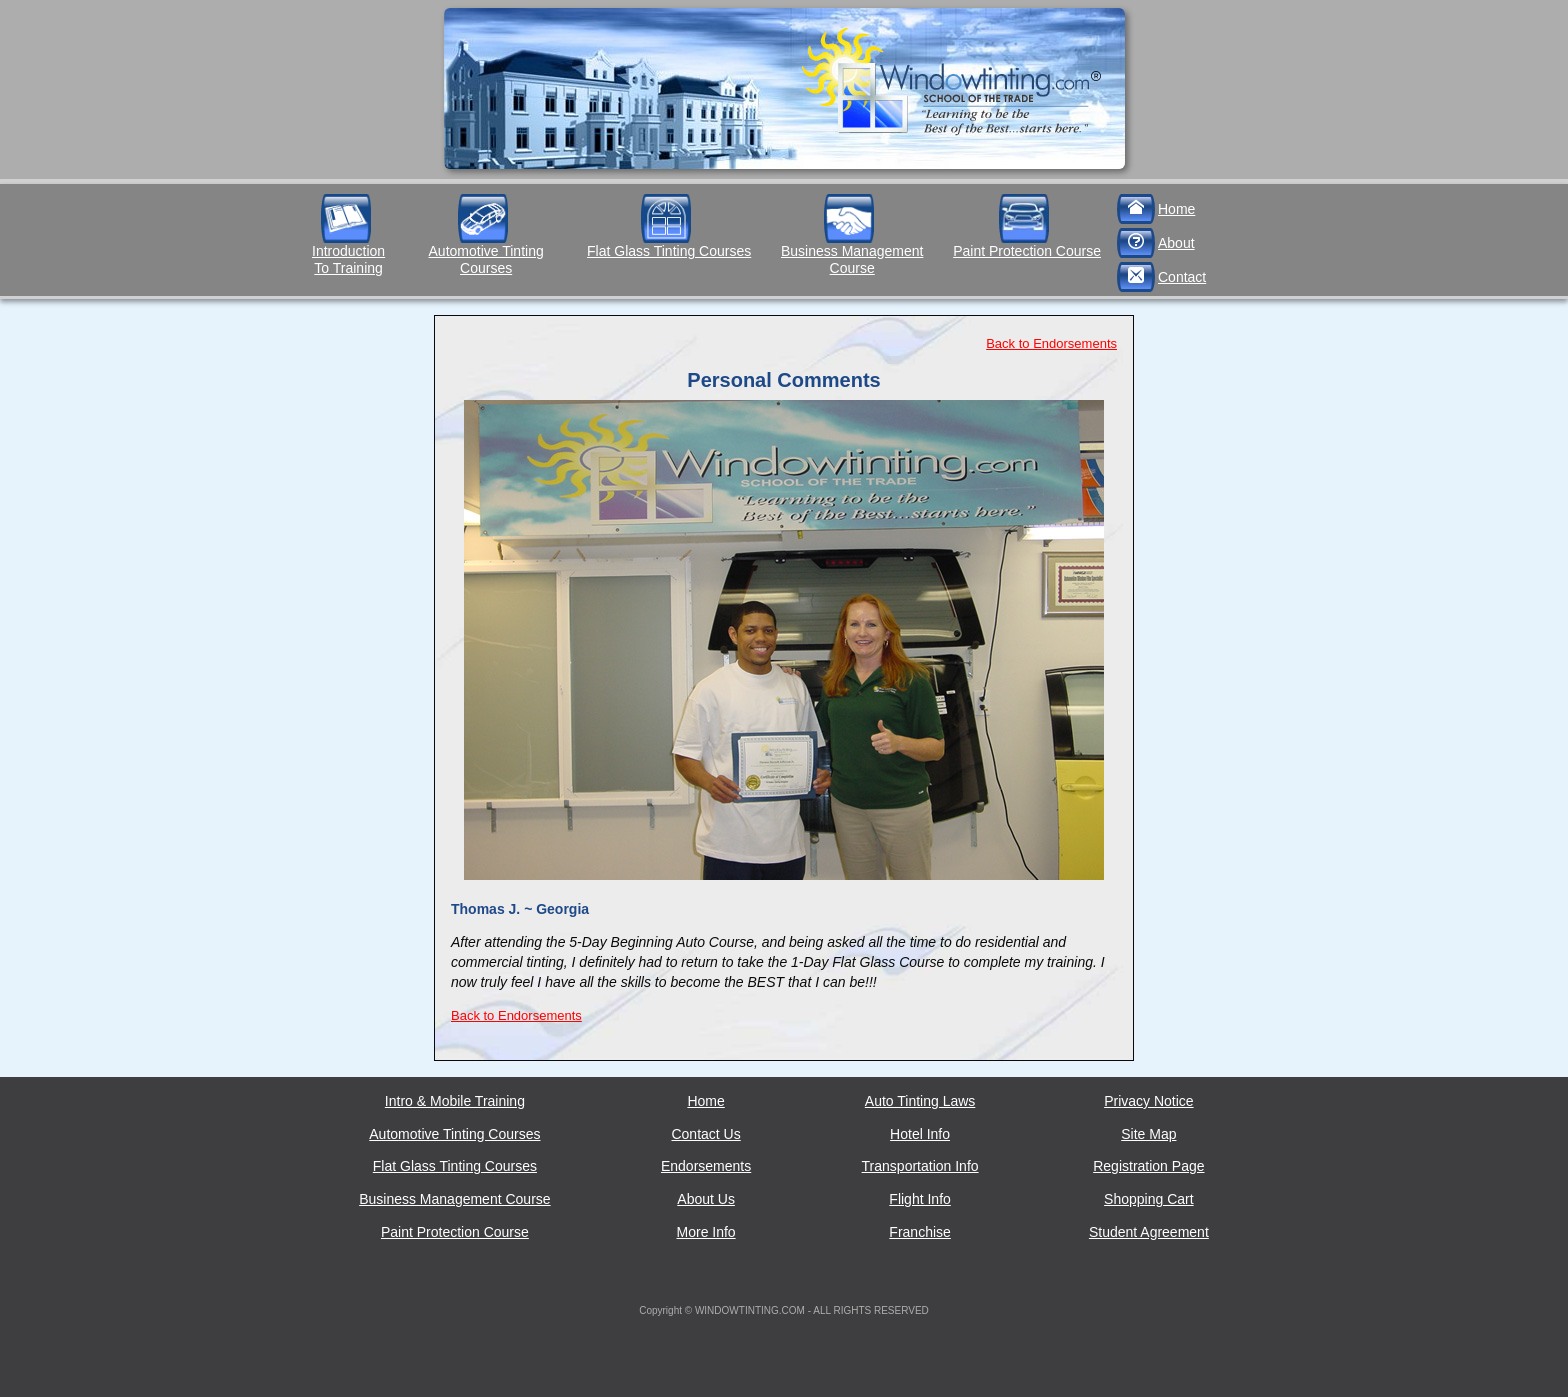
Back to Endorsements (1051, 343)
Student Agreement (1149, 1232)
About (1176, 243)
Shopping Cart (1149, 1199)
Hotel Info (920, 1134)
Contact (1182, 277)
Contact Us (705, 1134)
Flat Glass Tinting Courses (669, 251)
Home (1176, 209)
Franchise (919, 1232)
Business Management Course (852, 259)
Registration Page (1148, 1166)
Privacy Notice (1148, 1101)
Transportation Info (920, 1166)
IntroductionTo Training (348, 259)
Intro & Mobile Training (455, 1101)
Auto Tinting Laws (920, 1101)
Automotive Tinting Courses (486, 259)
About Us (706, 1199)
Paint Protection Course (1027, 251)
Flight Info (919, 1199)
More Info (706, 1232)
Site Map (1148, 1134)
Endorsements (706, 1166)
